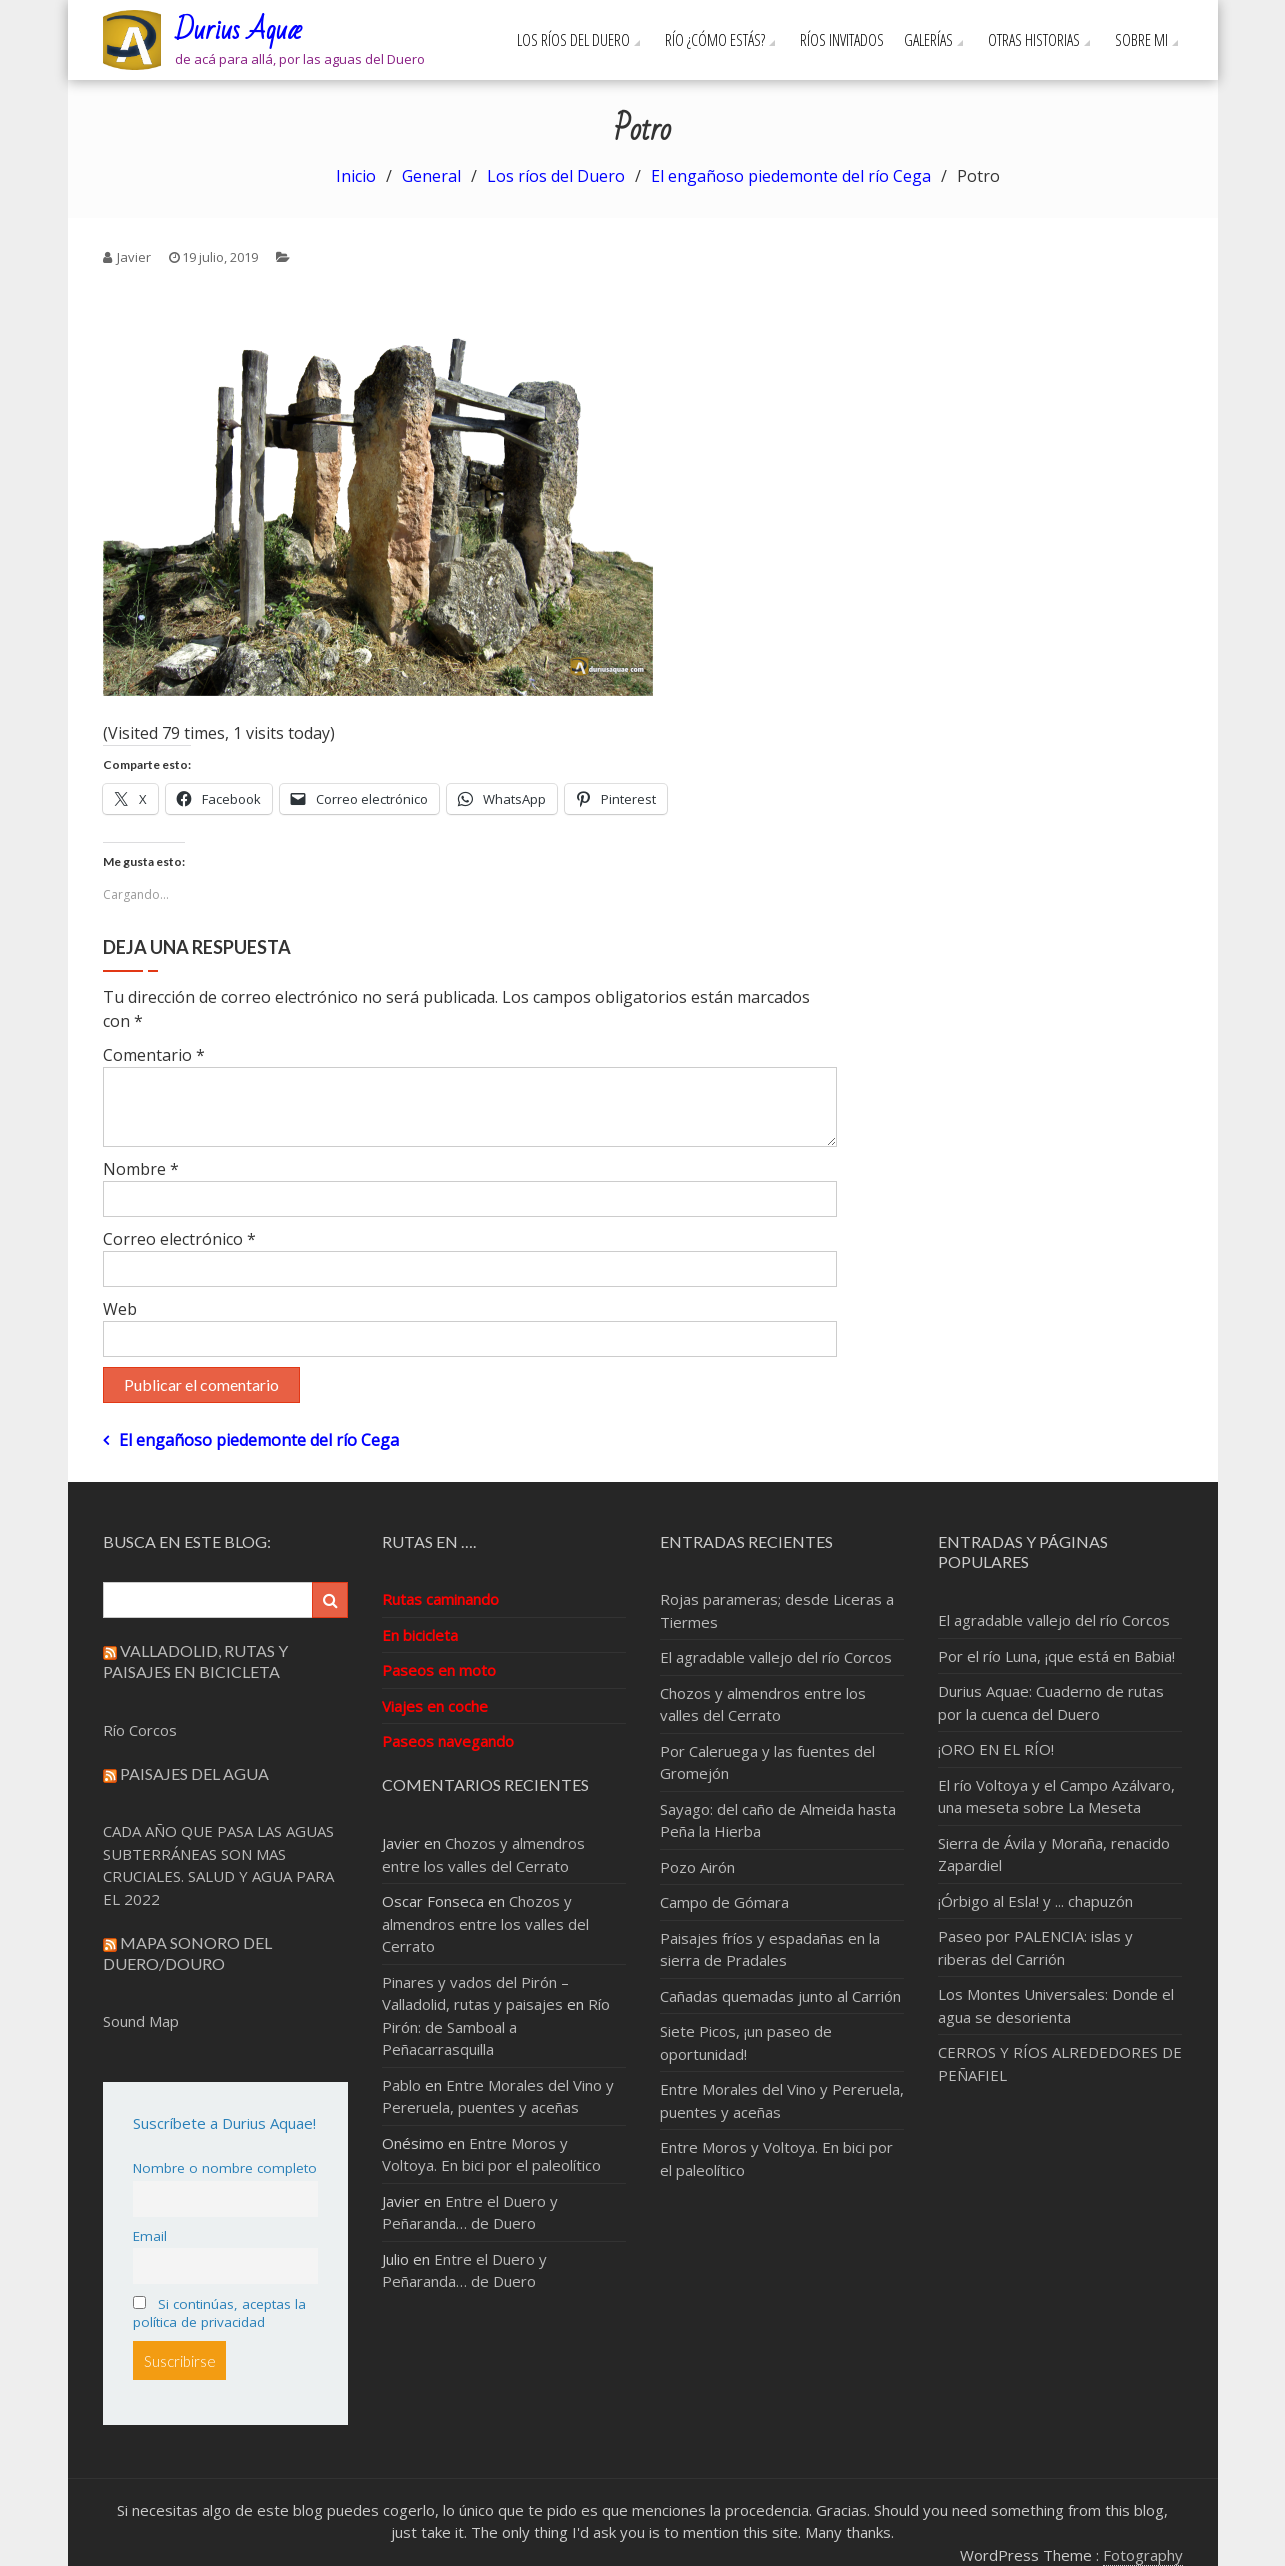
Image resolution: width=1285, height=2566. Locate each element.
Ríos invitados (842, 40)
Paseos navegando (448, 1741)
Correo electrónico (179, 1239)
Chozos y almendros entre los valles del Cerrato (485, 1923)
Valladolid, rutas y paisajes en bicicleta (195, 1661)
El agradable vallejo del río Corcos (776, 1657)
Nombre (141, 1169)
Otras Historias (1034, 40)
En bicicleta (420, 1635)
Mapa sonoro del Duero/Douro (187, 1953)
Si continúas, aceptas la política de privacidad (219, 2313)
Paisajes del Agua (194, 1773)
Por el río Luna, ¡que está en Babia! (1056, 1656)
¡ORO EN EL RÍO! (996, 1749)
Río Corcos (140, 1730)
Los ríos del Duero (573, 40)
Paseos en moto (439, 1670)
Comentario (154, 1055)
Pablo (401, 2085)
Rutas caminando (440, 1599)
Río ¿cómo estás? (715, 40)
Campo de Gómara (724, 1902)
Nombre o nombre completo (225, 2168)
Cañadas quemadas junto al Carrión (780, 1996)
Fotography (1143, 2555)
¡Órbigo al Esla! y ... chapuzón (1035, 1901)
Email (150, 2236)
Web (120, 1309)
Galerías (928, 40)
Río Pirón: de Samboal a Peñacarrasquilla (496, 2026)
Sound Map (141, 2021)
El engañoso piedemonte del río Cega (259, 1440)
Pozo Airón (697, 1867)
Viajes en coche (435, 1706)
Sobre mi (1141, 40)
